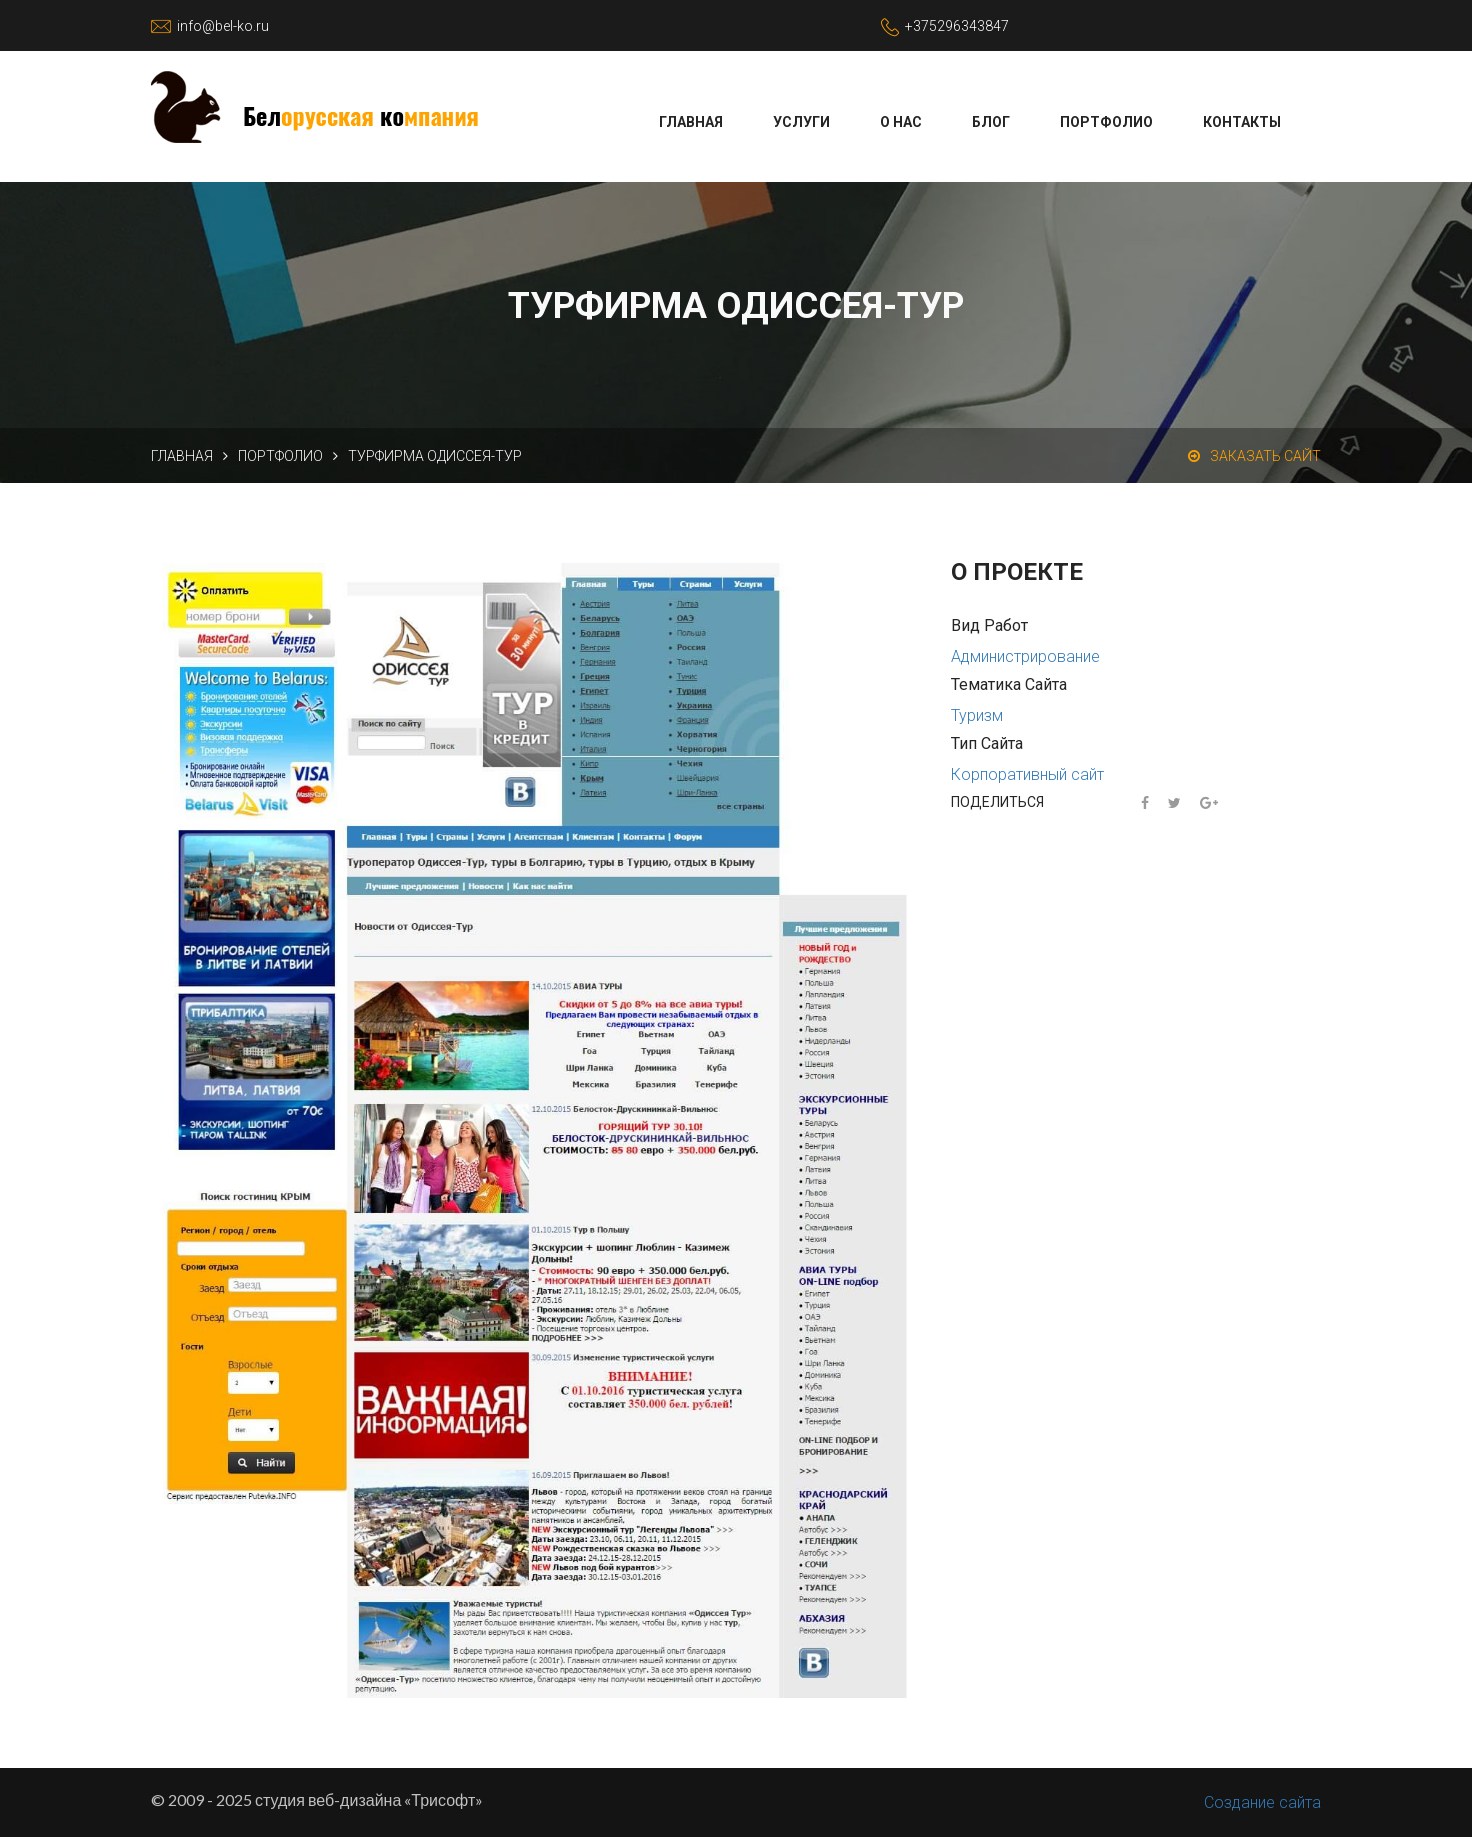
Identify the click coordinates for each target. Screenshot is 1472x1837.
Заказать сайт (1254, 456)
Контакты (1242, 122)
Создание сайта (1262, 1802)
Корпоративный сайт (1027, 774)
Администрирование (1025, 656)
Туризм (977, 715)
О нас (901, 122)
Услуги (801, 122)
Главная (691, 122)
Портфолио (1106, 122)
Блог (991, 122)
